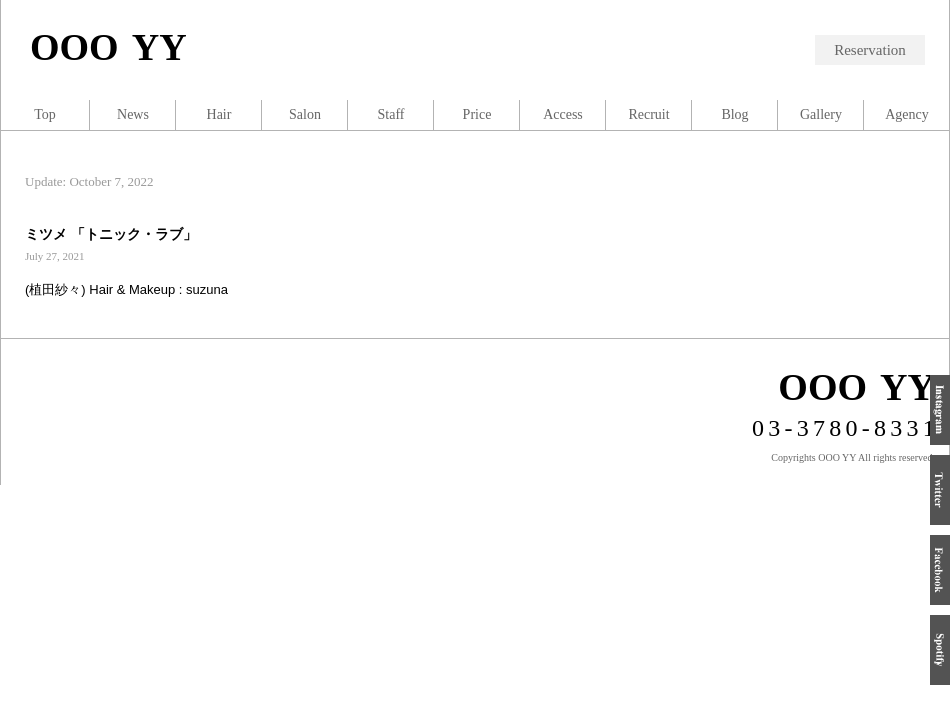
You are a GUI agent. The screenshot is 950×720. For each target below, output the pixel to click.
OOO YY (108, 47)
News (133, 114)
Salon (305, 114)
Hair (219, 114)
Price (477, 114)
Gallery (821, 114)
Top (45, 114)
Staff (391, 114)
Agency (907, 114)
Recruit (648, 114)
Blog (734, 114)
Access (563, 114)
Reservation (870, 50)
